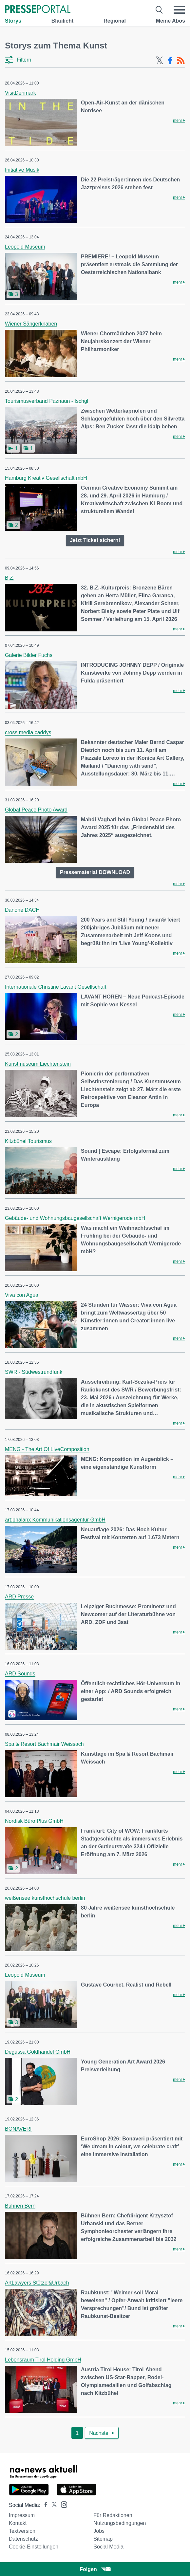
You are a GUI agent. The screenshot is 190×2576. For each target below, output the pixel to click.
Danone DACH (22, 910)
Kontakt (18, 2523)
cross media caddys (28, 732)
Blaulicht (62, 21)
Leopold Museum (25, 247)
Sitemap (103, 2539)
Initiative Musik (22, 170)
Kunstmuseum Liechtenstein (38, 1064)
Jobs (98, 2531)
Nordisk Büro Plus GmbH (34, 1821)
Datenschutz (23, 2539)
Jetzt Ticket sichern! (95, 540)
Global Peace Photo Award (36, 809)
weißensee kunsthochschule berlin (45, 1898)
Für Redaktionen (112, 2515)
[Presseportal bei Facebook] (44, 2505)
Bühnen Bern (20, 2206)
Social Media (108, 2546)
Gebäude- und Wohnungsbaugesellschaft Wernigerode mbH (75, 1218)
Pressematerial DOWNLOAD (95, 872)
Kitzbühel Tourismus (28, 1141)
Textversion (22, 2531)
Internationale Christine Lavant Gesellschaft (55, 987)
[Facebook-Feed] (170, 60)
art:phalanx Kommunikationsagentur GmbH (55, 1519)
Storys (13, 21)
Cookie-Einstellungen (33, 2546)
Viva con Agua (21, 1295)
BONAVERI (18, 2129)
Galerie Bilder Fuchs (28, 655)
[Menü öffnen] (179, 9)
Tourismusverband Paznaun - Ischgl (46, 401)
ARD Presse (19, 1596)
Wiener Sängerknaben (31, 324)
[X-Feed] (159, 60)
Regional (115, 21)
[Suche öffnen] (159, 9)
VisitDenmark (20, 93)
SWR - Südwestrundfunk (33, 1372)
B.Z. (9, 578)
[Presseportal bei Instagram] (62, 2504)
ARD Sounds (20, 1673)
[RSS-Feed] (181, 60)
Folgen (95, 2569)
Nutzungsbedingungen (119, 2523)
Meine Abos (170, 21)
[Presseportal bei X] (52, 2505)
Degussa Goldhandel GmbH (37, 2052)
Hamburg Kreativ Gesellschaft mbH (46, 478)
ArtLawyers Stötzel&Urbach (37, 2283)
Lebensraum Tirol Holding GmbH (43, 2359)
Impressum (22, 2515)
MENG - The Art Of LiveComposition (47, 1449)
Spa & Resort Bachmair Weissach (44, 1744)
